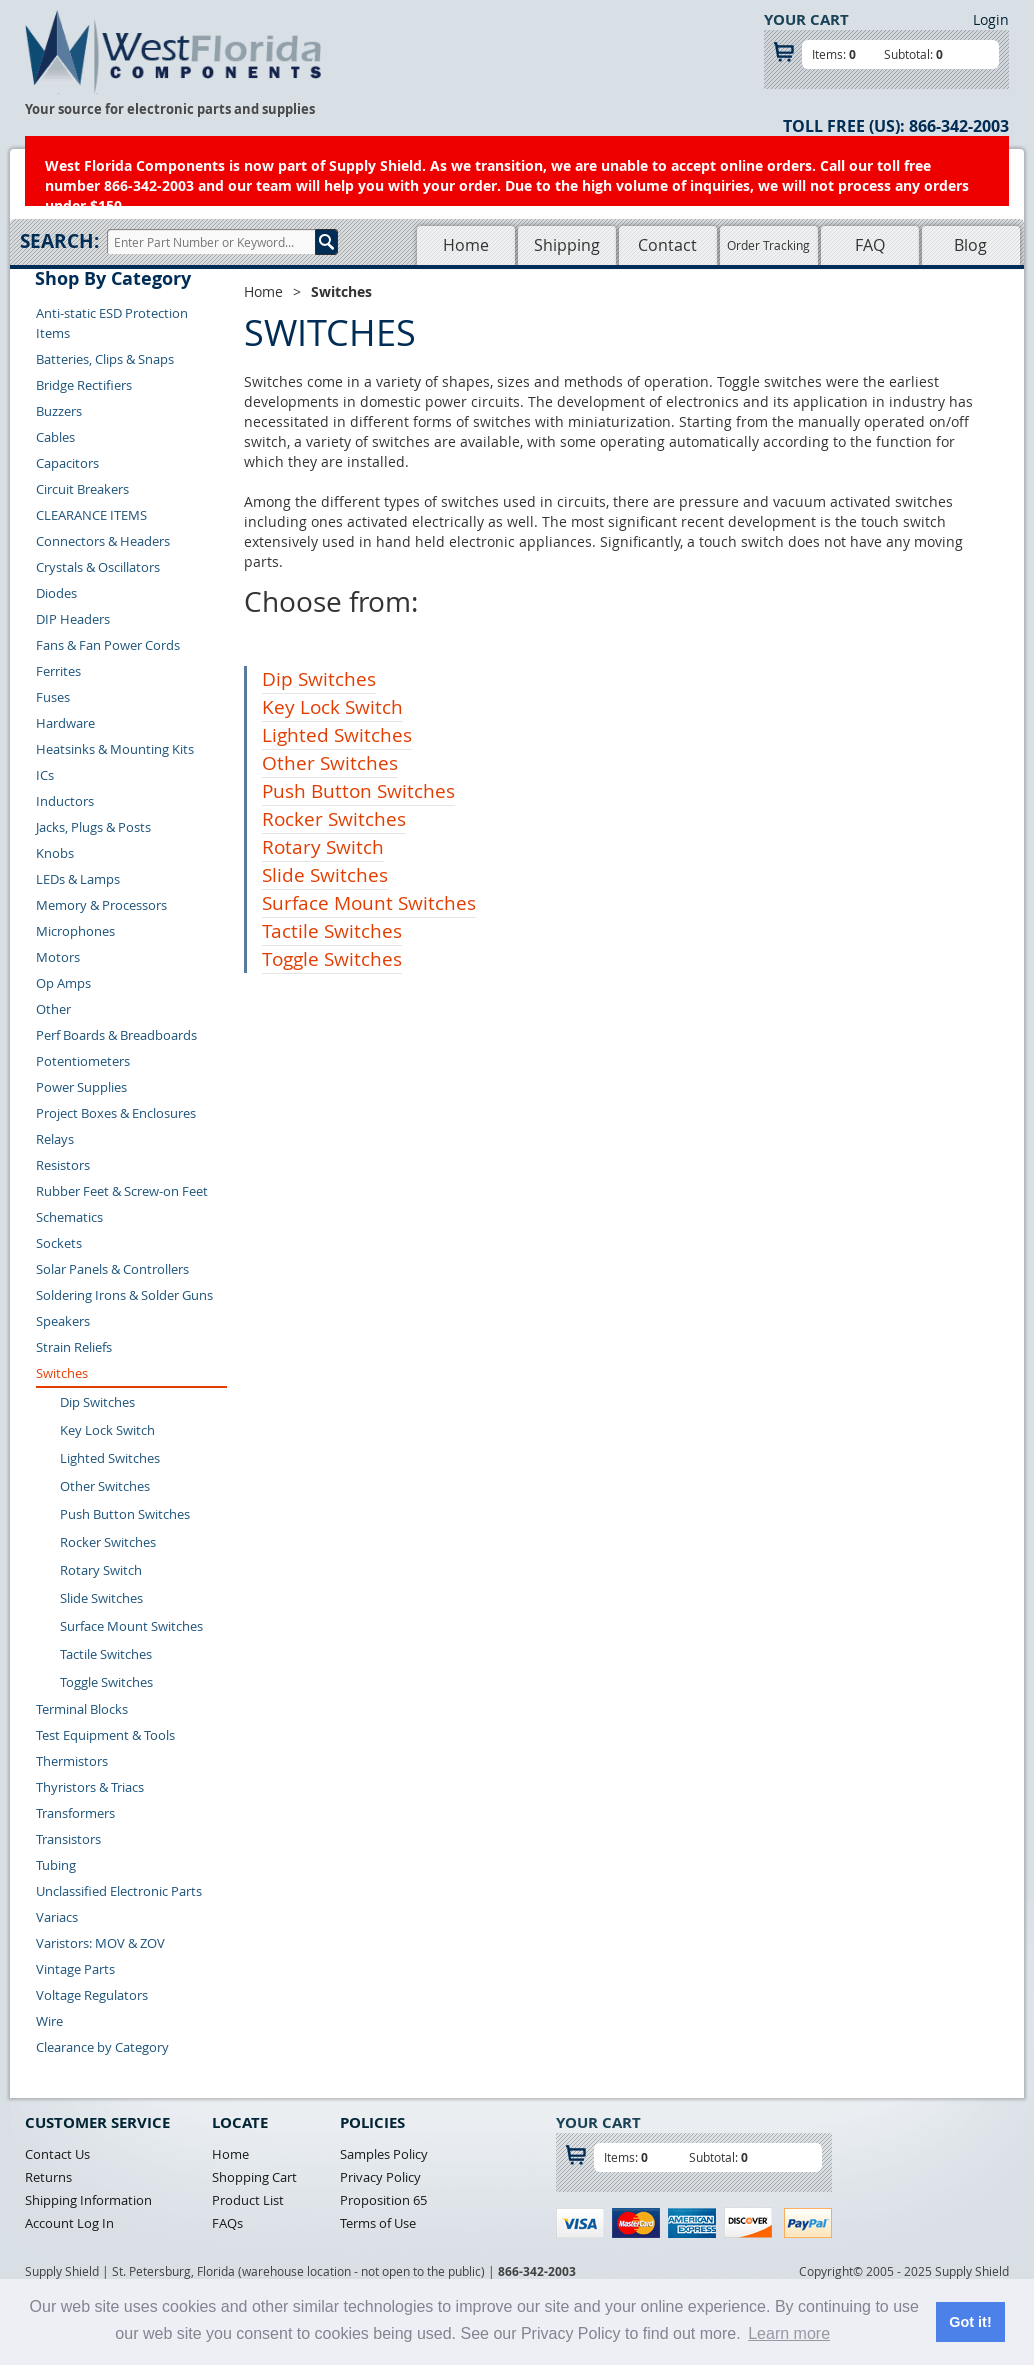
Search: (59, 241)
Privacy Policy (380, 2177)
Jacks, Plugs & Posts (93, 827)
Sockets (59, 1243)
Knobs (55, 853)
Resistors (63, 1165)
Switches (62, 1373)
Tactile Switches (106, 1654)
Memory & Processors (101, 905)
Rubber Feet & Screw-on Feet (122, 1191)
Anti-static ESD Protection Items (112, 323)
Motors (58, 957)
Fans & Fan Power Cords (108, 645)
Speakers (63, 1321)
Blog (970, 245)
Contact (667, 245)
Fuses (53, 697)
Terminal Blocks (82, 1709)
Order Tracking (768, 245)
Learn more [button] (789, 2333)
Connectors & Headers (103, 541)
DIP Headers (73, 619)
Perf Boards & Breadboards (116, 1035)
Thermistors (72, 1761)
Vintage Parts (75, 1969)
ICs (45, 775)
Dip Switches (97, 1402)
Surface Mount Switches (131, 1626)
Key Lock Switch (107, 1430)
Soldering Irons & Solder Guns (124, 1295)
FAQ (870, 245)
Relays (55, 1139)
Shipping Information (88, 2200)
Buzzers (59, 411)
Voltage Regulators (92, 1995)
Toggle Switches (106, 1682)
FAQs (227, 2223)
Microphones (75, 931)
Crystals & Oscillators (98, 567)
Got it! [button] (970, 2322)
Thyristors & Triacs (90, 1787)
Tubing (56, 1865)
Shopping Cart (254, 2177)
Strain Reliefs (74, 1347)
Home (466, 245)
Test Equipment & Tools (105, 1735)
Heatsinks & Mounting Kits (115, 749)
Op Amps (63, 983)
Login (991, 19)
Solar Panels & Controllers (112, 1269)
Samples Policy (384, 2154)
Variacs (57, 1917)
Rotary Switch (101, 1570)
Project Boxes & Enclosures (116, 1113)
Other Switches (105, 1486)
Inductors (65, 801)
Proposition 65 (383, 2200)
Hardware (65, 723)
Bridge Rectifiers (84, 385)
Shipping (567, 245)
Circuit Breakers (82, 489)
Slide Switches (101, 1598)
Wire (49, 2021)
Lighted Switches (110, 1458)
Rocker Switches (108, 1542)
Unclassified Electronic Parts (119, 1891)
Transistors (68, 1839)
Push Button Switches (125, 1514)
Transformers (75, 1813)
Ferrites (58, 671)
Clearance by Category (102, 2047)
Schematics (69, 1217)
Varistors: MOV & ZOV (100, 1943)
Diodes (56, 593)
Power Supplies (81, 1087)
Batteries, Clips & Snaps (105, 359)
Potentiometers (83, 1061)
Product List (248, 2200)
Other (53, 1009)
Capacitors (67, 463)
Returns (48, 2177)
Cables (55, 437)
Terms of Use (378, 2223)
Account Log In (69, 2223)
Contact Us (57, 2154)
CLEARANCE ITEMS (91, 515)
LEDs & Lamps (78, 879)
